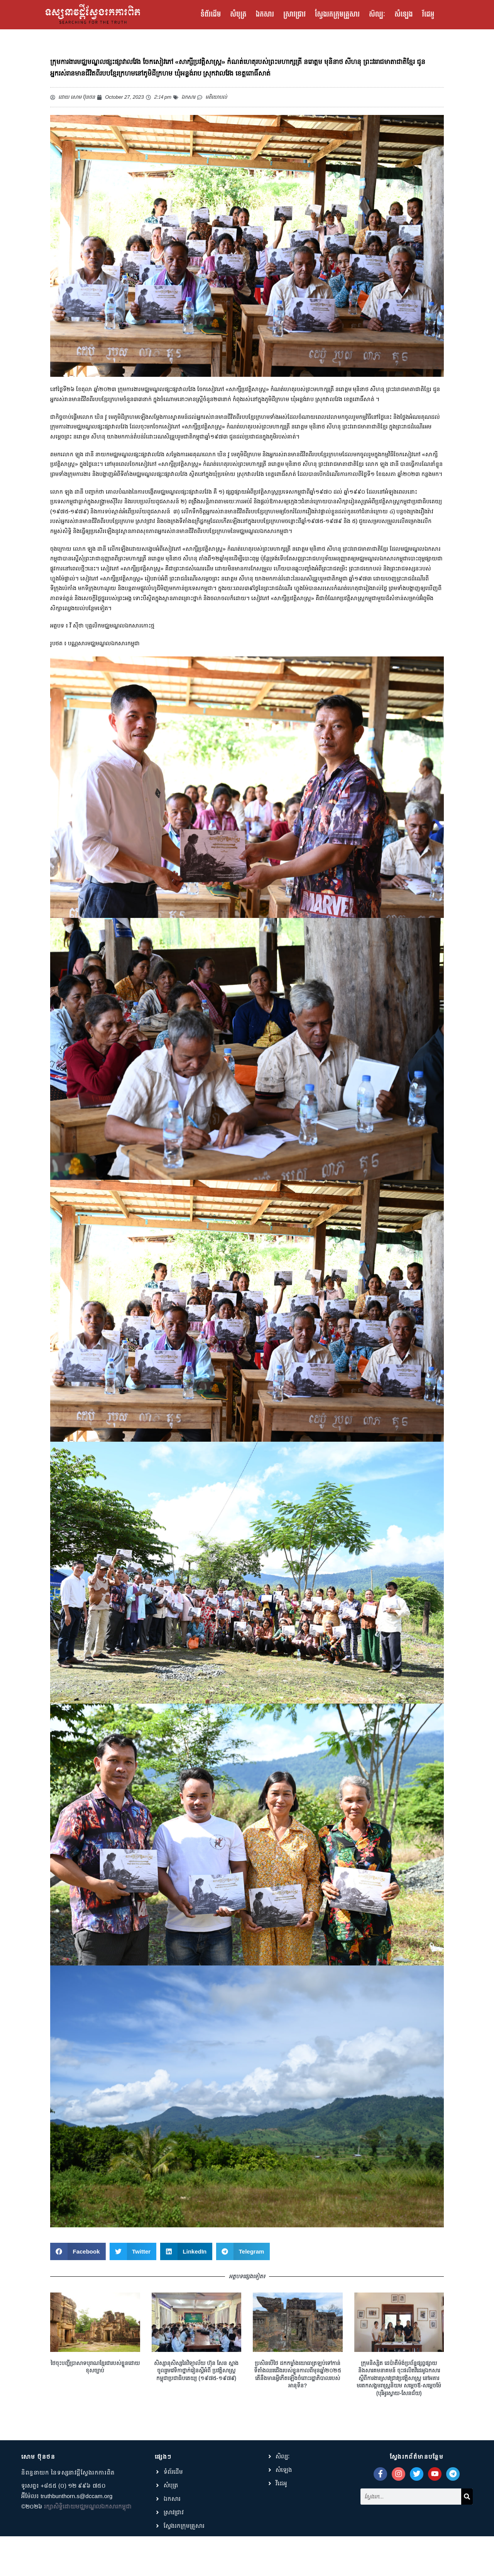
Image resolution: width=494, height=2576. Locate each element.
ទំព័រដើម (211, 15)
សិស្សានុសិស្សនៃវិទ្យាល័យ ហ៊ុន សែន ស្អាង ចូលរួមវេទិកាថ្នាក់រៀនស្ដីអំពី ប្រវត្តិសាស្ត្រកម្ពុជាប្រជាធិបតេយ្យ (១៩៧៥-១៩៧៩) (196, 2392)
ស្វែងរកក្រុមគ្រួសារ (337, 15)
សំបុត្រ (238, 15)
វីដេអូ (428, 15)
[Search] (467, 2515)
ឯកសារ (264, 15)
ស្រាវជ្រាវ (294, 15)
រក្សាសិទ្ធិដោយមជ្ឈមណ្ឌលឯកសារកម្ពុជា (88, 2528)
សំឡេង (403, 15)
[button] (78, 2273)
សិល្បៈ (377, 15)
